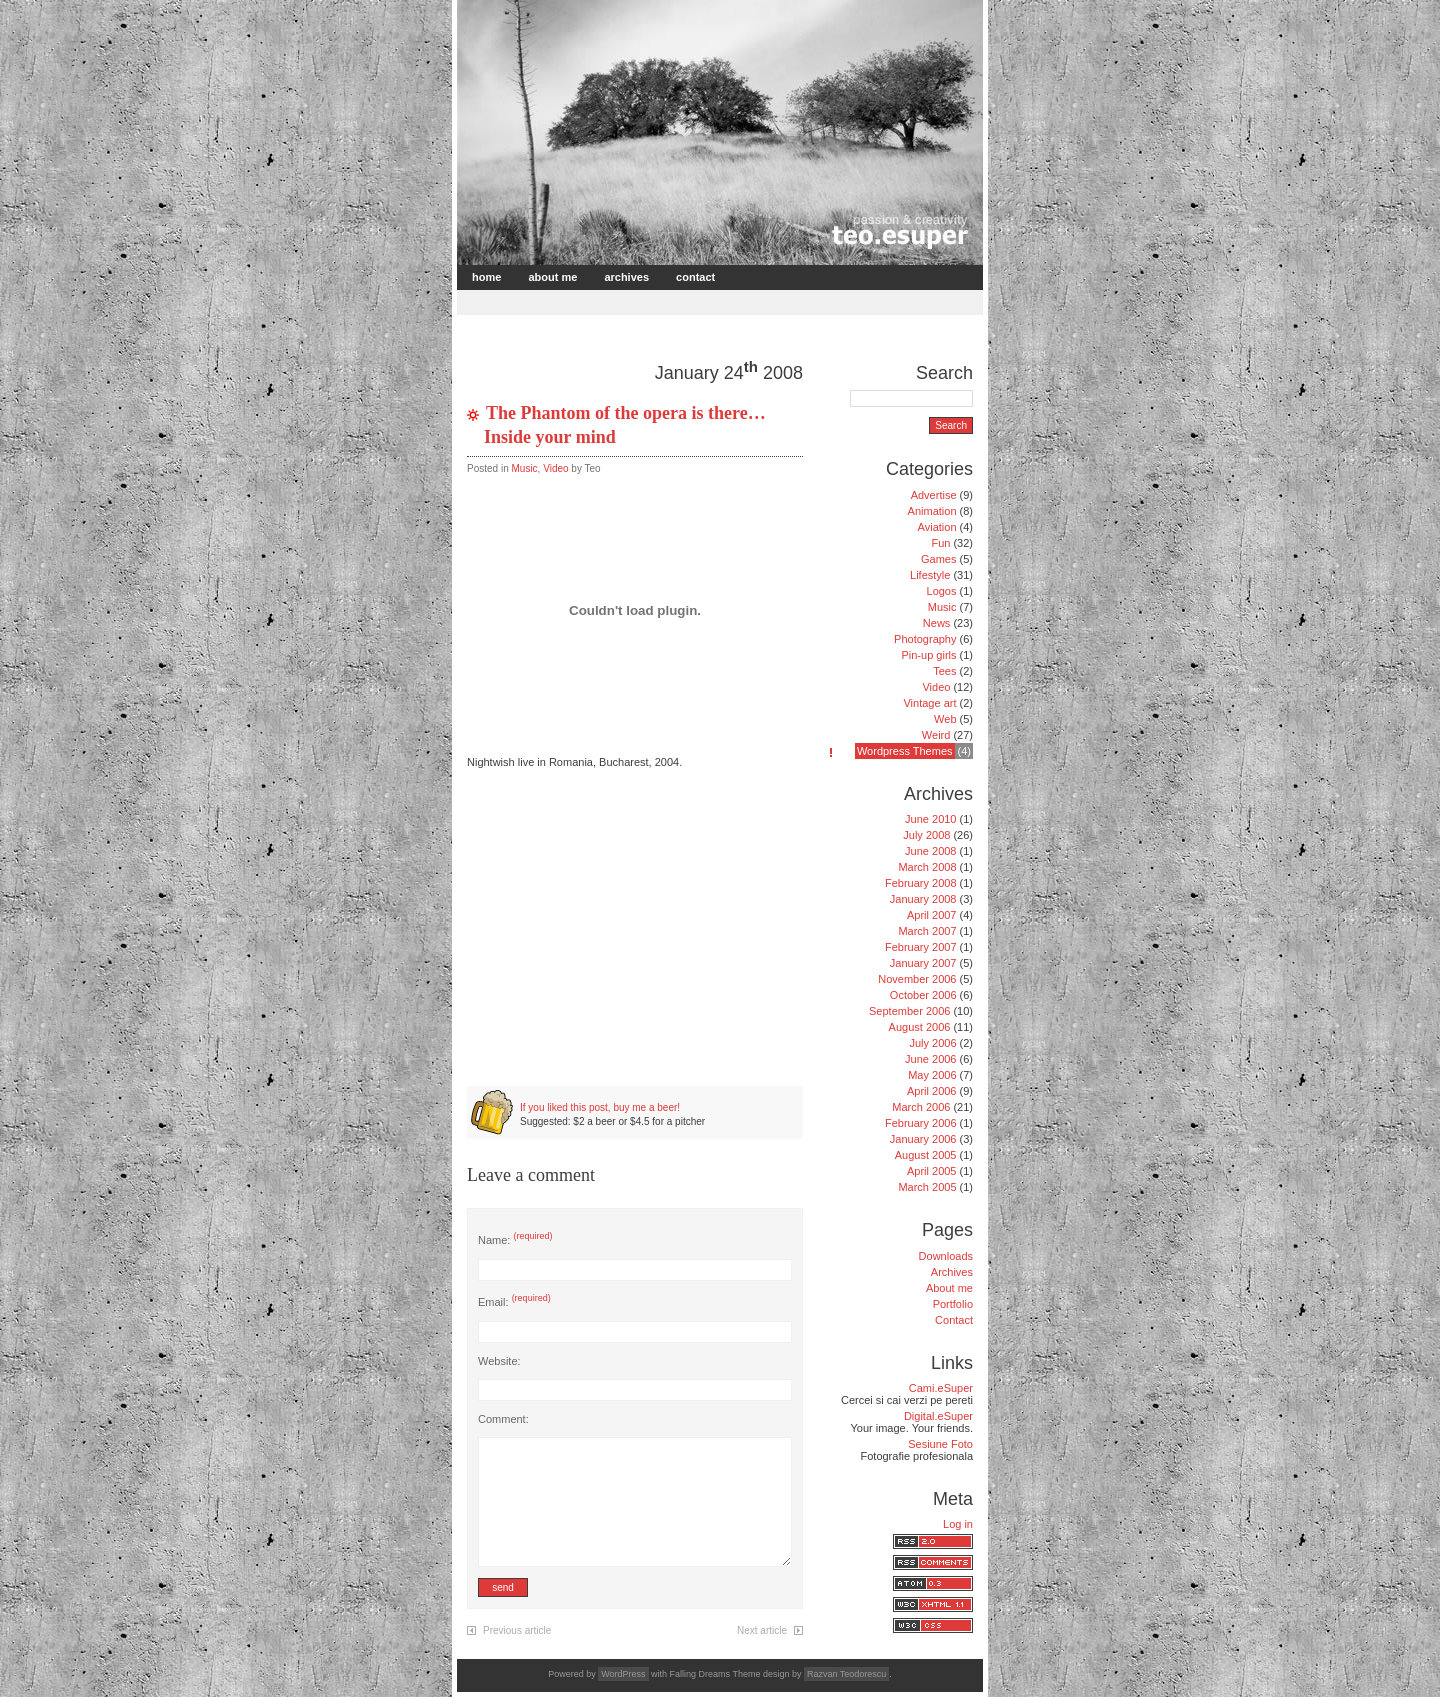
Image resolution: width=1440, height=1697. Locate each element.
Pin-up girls (928, 655)
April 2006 (932, 1091)
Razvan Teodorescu (846, 1674)
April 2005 (932, 1171)
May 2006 (932, 1075)
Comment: (503, 1419)
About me (552, 277)
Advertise (934, 495)
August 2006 (920, 1027)
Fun (940, 543)
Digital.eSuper (938, 1416)
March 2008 (927, 867)
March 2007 (927, 931)
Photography (925, 639)
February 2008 (921, 883)
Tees (944, 671)
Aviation (937, 527)
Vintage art (929, 703)
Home (486, 277)
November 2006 (917, 979)
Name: (515, 1240)
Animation (932, 511)
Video (555, 468)
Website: (499, 1361)
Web (945, 719)
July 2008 (926, 835)
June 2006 (930, 1059)
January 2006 (923, 1139)
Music (524, 468)
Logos (942, 591)
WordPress (623, 1674)
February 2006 (921, 1123)
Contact (695, 277)
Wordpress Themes (905, 751)
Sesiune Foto (940, 1444)
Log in (958, 1524)
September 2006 (909, 1011)
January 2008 (923, 899)
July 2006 (932, 1043)
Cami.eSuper (941, 1388)
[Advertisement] (694, 300)
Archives (626, 277)
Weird (936, 735)
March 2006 (921, 1107)
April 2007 (932, 915)
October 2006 (923, 995)
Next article (762, 1630)
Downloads (946, 1256)
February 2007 (921, 947)
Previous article (517, 1630)
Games (938, 559)
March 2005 (927, 1187)
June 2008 (930, 851)
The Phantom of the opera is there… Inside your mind (625, 424)
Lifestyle (930, 575)
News (937, 623)
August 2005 (926, 1155)
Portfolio (953, 1304)
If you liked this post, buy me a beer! (600, 1107)
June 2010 (930, 819)
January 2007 (923, 963)
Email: (514, 1302)
